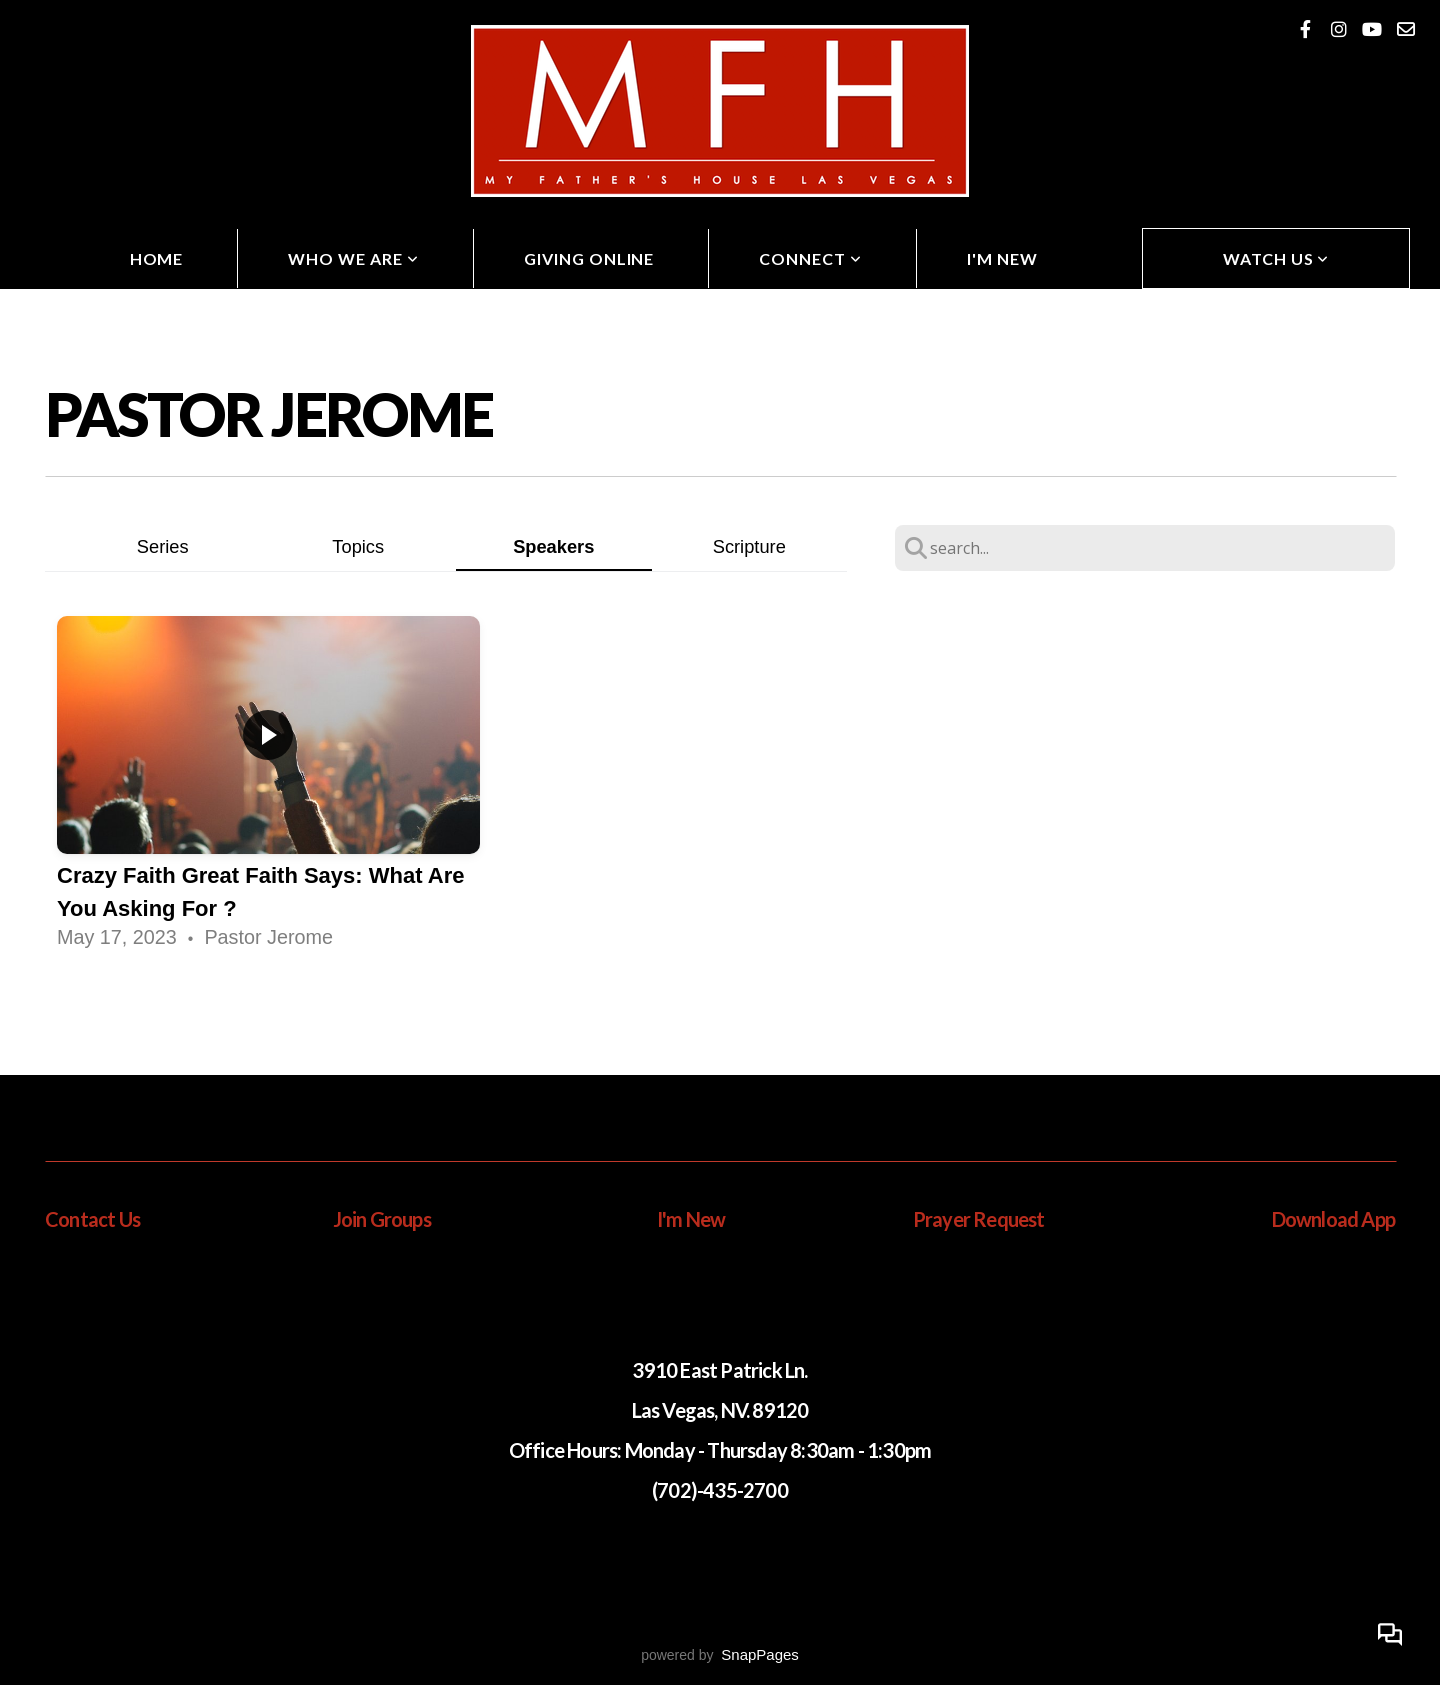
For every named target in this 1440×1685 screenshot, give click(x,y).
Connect (810, 258)
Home (157, 258)
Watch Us (1276, 258)
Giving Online (589, 258)
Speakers (553, 546)
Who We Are (353, 258)
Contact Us (92, 1219)
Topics (358, 546)
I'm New (1002, 258)
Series (163, 546)
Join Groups (382, 1219)
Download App (1333, 1219)
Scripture (749, 546)
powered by (720, 1655)
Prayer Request (979, 1219)
